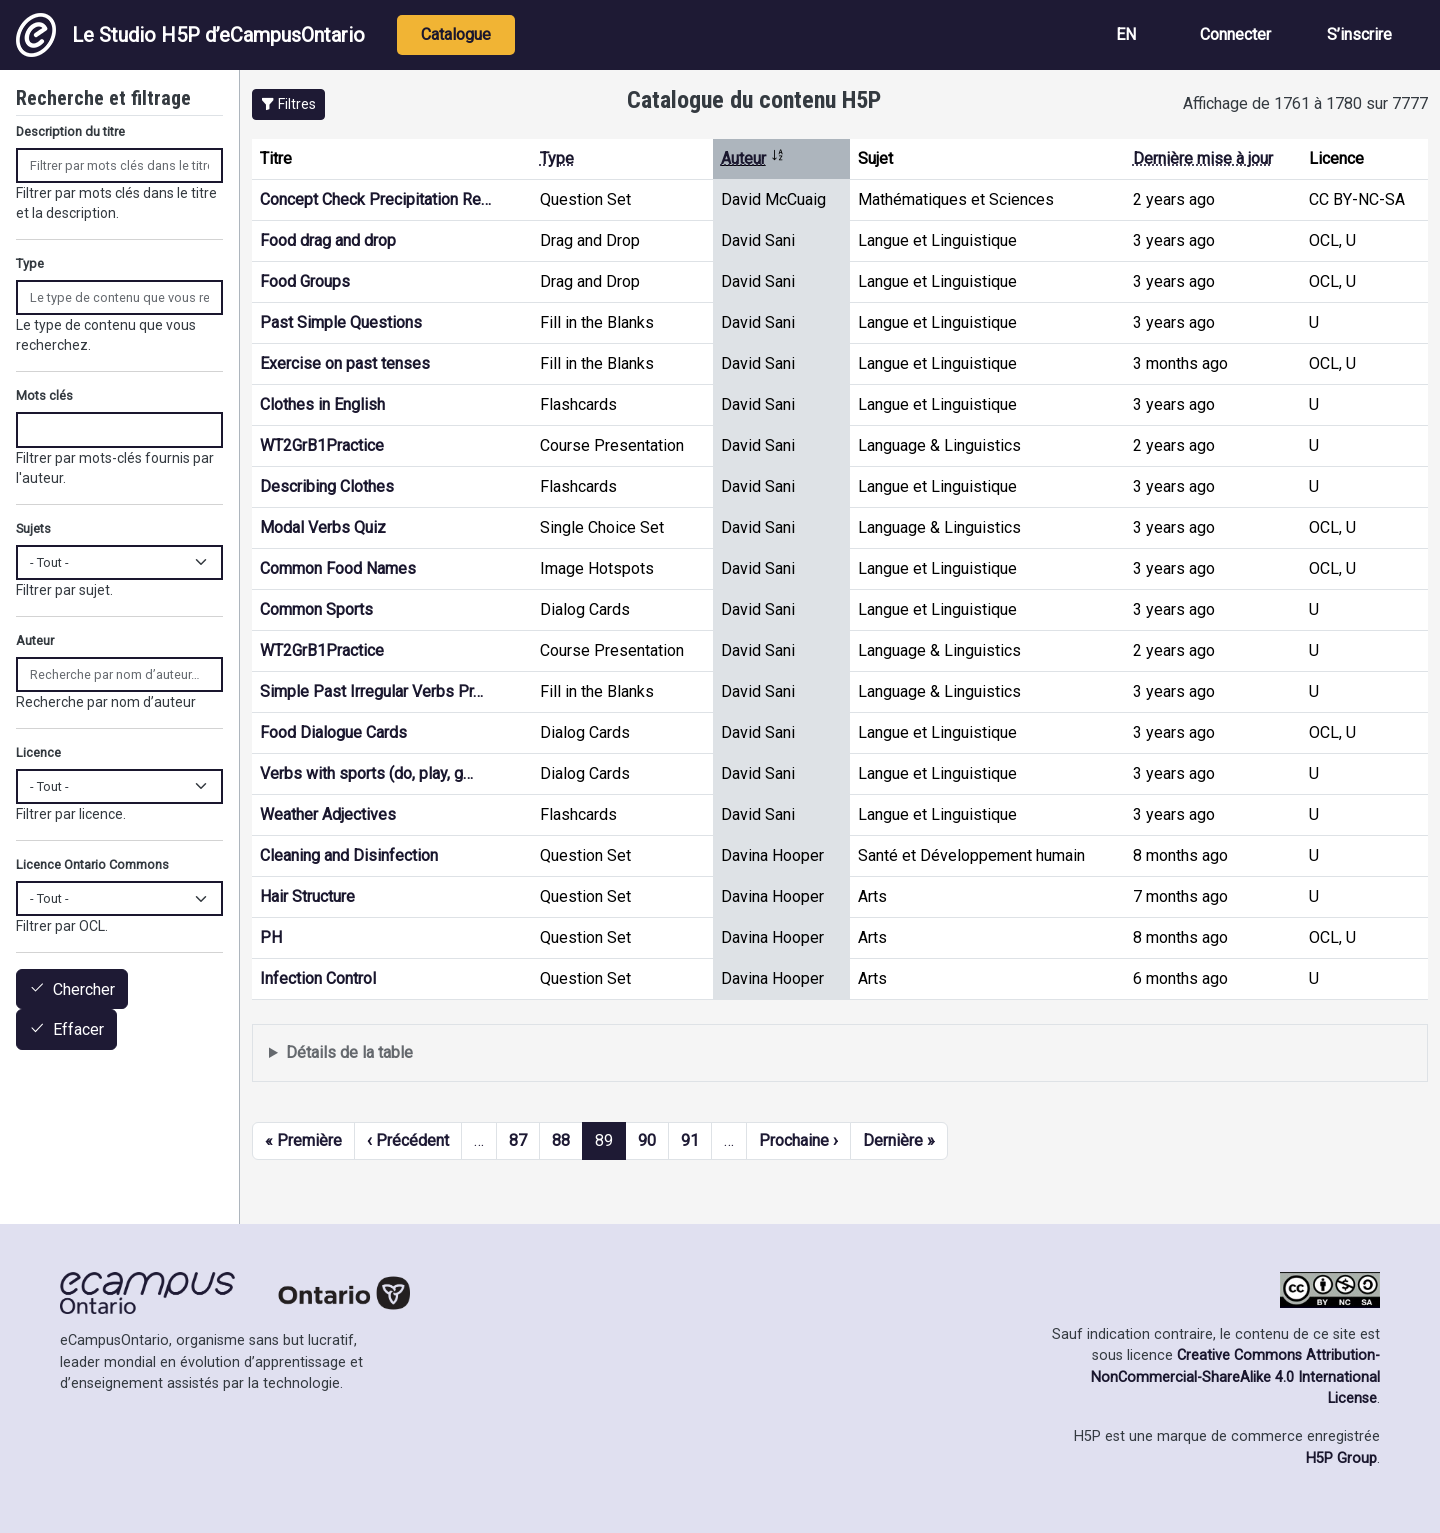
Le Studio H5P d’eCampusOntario (190, 35)
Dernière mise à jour (1203, 158)
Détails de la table (349, 1052)
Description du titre (70, 131)
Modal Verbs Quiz (323, 527)
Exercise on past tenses (345, 363)
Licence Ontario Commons (92, 864)
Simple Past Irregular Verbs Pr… (371, 691)
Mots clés (44, 395)
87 (518, 1140)
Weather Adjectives (328, 814)
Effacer (78, 1030)
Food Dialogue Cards (333, 732)
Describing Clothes (327, 486)
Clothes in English (322, 404)
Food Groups (305, 281)
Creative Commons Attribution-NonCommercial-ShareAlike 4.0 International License (1235, 1377)
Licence (38, 752)
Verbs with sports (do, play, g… (366, 773)
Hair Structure (307, 896)
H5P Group (1341, 1458)
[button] (288, 104)
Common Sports (316, 609)
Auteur (753, 158)
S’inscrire (1359, 34)
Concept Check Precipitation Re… (375, 199)
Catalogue (456, 34)
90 (647, 1140)
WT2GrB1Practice (322, 445)
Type (557, 158)
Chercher (84, 989)
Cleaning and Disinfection (349, 855)
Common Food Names (338, 568)
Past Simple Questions (341, 322)
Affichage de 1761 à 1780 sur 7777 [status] (1305, 103)
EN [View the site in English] (1126, 34)
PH (271, 937)
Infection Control (318, 978)
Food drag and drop (328, 240)
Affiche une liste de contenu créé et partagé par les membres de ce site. (840, 1053)
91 (690, 1140)
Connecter (1235, 34)
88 (561, 1140)
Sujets (33, 528)
